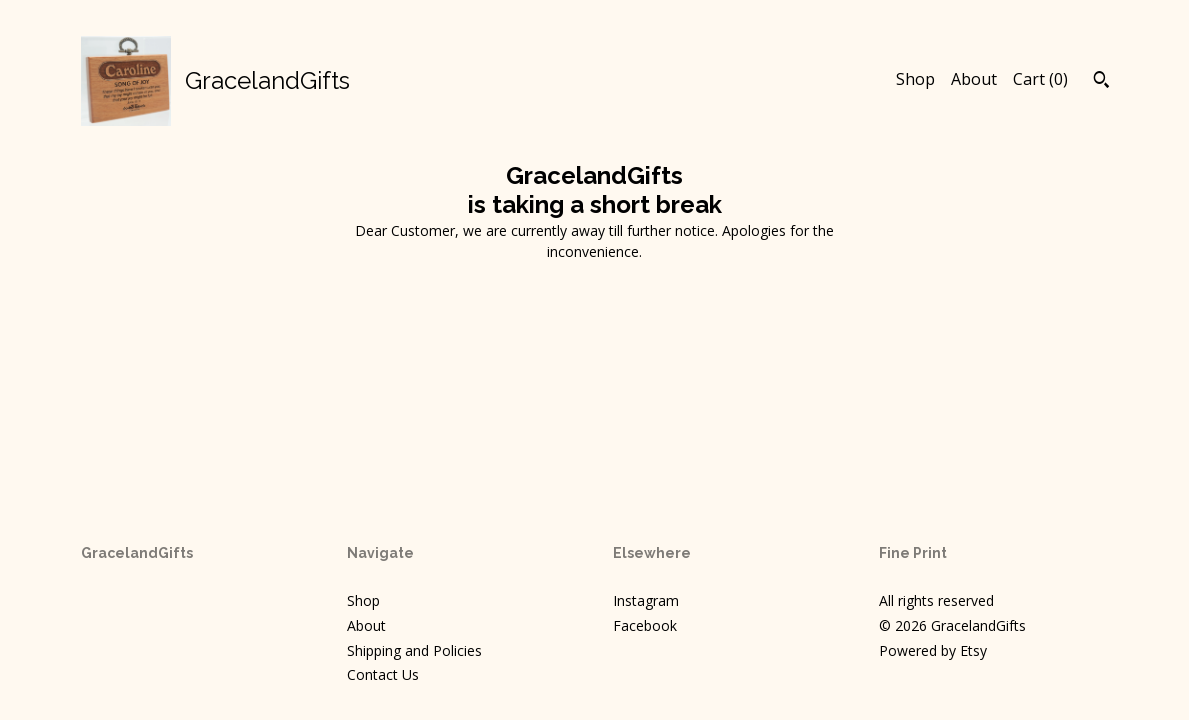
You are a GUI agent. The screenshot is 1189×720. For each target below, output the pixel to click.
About (974, 79)
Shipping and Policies (414, 650)
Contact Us (383, 674)
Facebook (645, 625)
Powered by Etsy (933, 650)
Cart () (1040, 79)
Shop (915, 79)
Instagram (646, 600)
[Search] (1101, 82)
